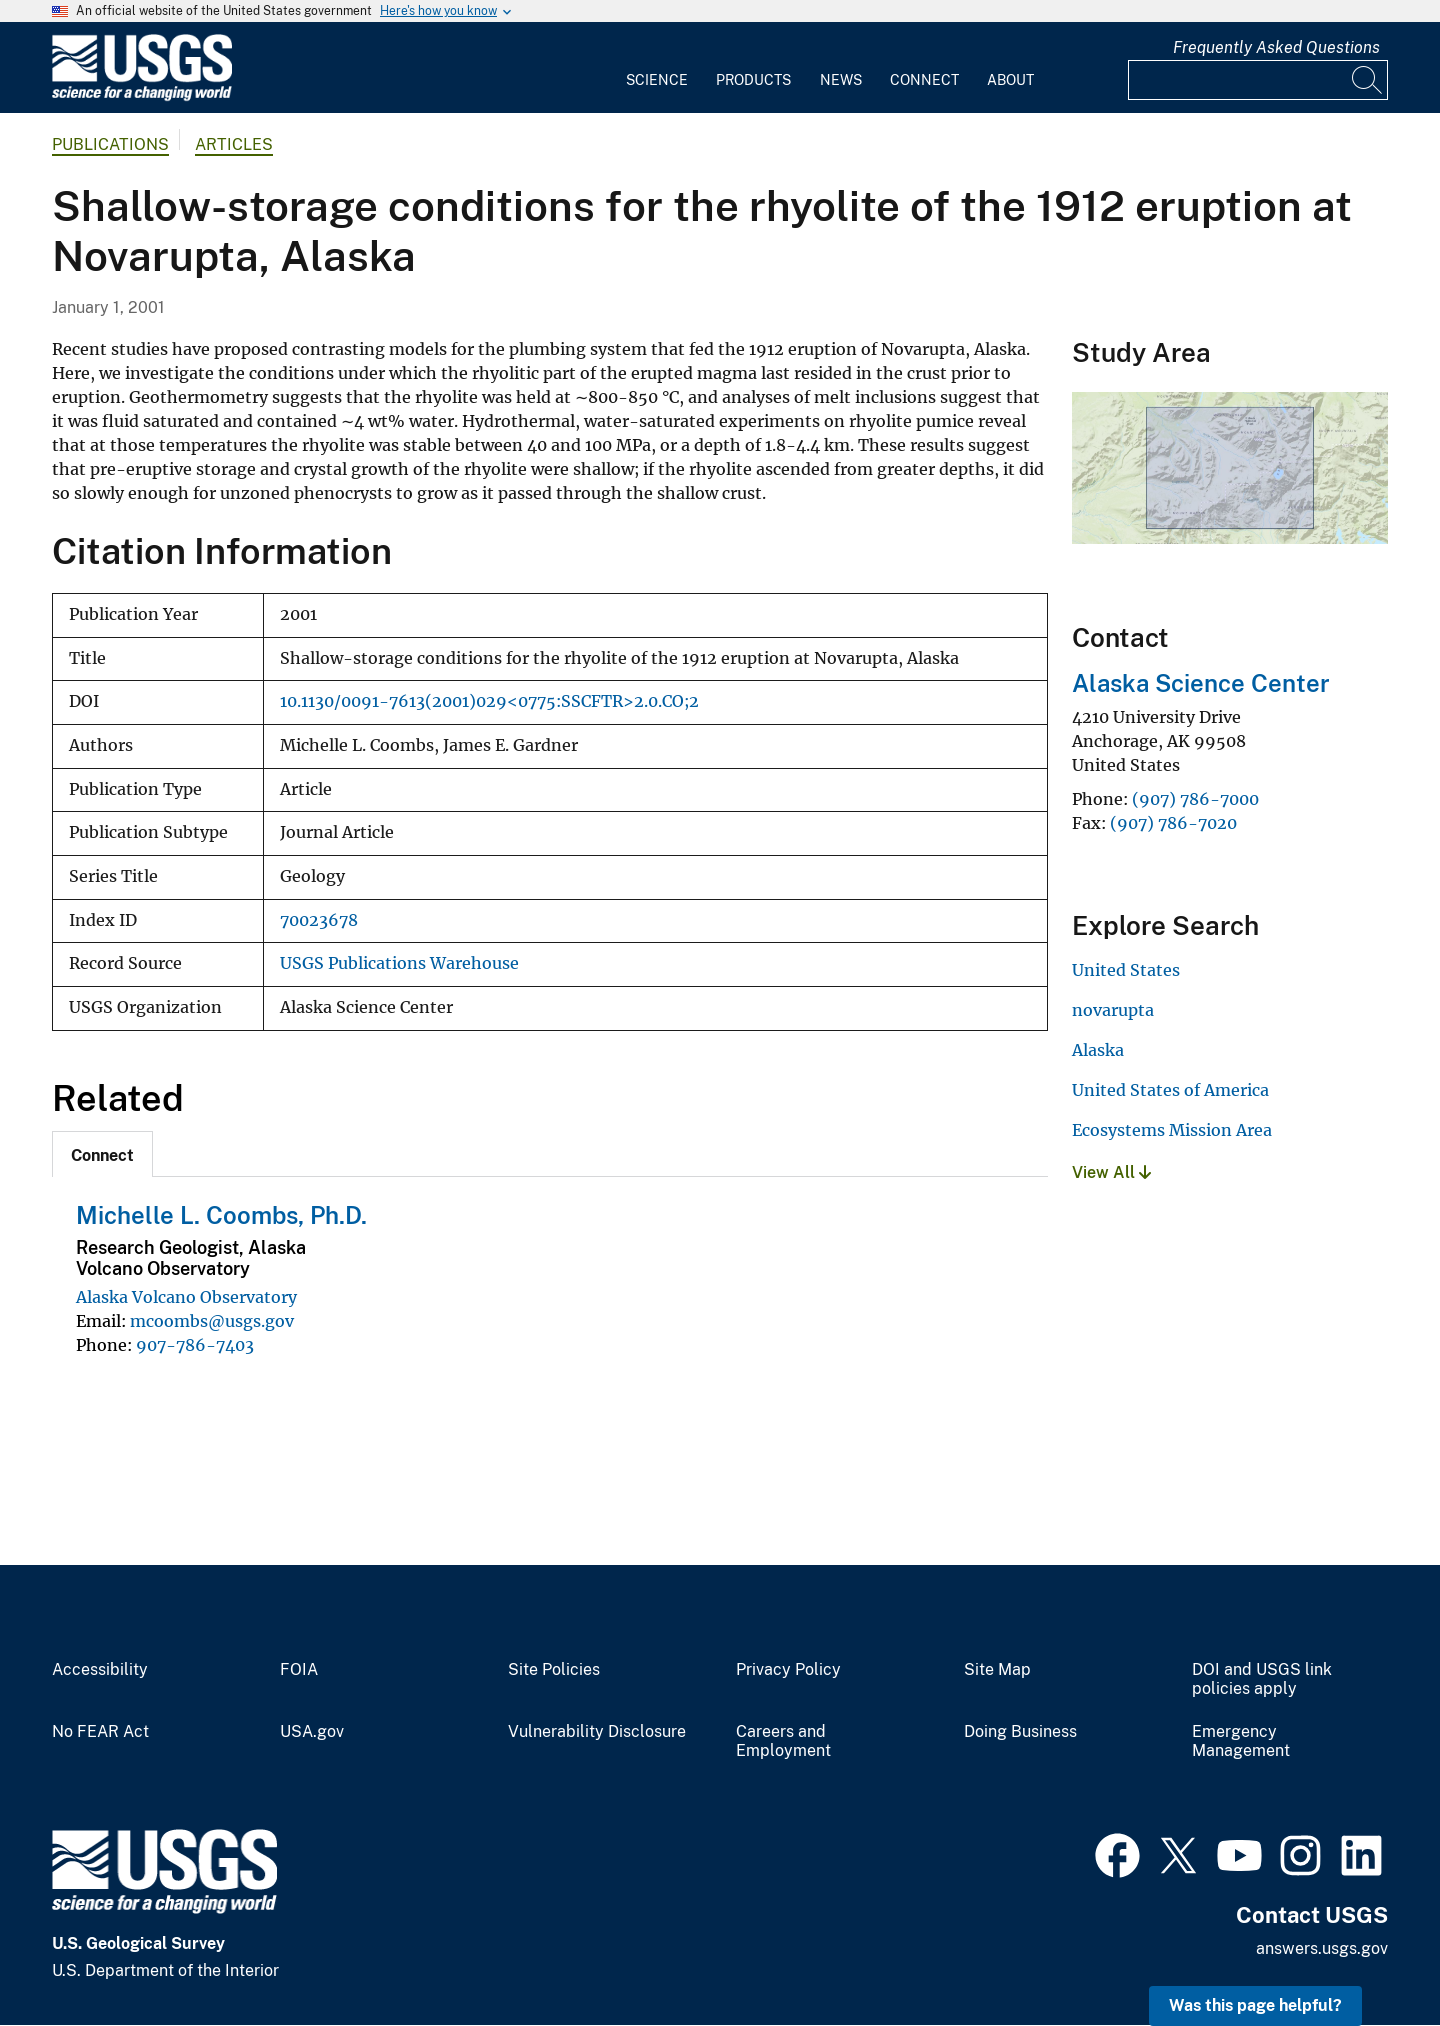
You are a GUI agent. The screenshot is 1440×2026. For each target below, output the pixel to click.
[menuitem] (657, 68)
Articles (234, 144)
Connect (924, 80)
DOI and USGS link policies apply (1262, 1679)
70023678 (319, 920)
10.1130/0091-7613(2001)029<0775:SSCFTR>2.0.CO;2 (489, 701)
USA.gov (312, 1732)
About (1010, 80)
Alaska (1098, 1050)
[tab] (102, 1154)
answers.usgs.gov (1322, 1948)
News (841, 80)
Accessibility (100, 1670)
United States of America (1170, 1090)
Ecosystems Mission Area (1172, 1130)
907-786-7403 (195, 1345)
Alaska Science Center (1201, 683)
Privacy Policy (788, 1670)
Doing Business (1020, 1732)
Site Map (997, 1670)
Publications (110, 144)
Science (657, 80)
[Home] (142, 96)
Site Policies (554, 1670)
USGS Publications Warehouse (399, 963)
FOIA (299, 1670)
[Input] (1258, 80)
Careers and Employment (783, 1741)
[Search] (1368, 80)
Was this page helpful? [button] (1255, 2005)
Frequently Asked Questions (1276, 47)
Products (753, 80)
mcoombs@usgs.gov (212, 1321)
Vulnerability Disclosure (597, 1732)
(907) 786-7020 (1173, 823)
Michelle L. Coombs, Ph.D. (221, 1215)
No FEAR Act (100, 1732)
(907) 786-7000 (1195, 799)
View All (1111, 1172)
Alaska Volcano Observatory (186, 1297)
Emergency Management (1241, 1741)
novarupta (1113, 1010)
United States (1126, 970)
